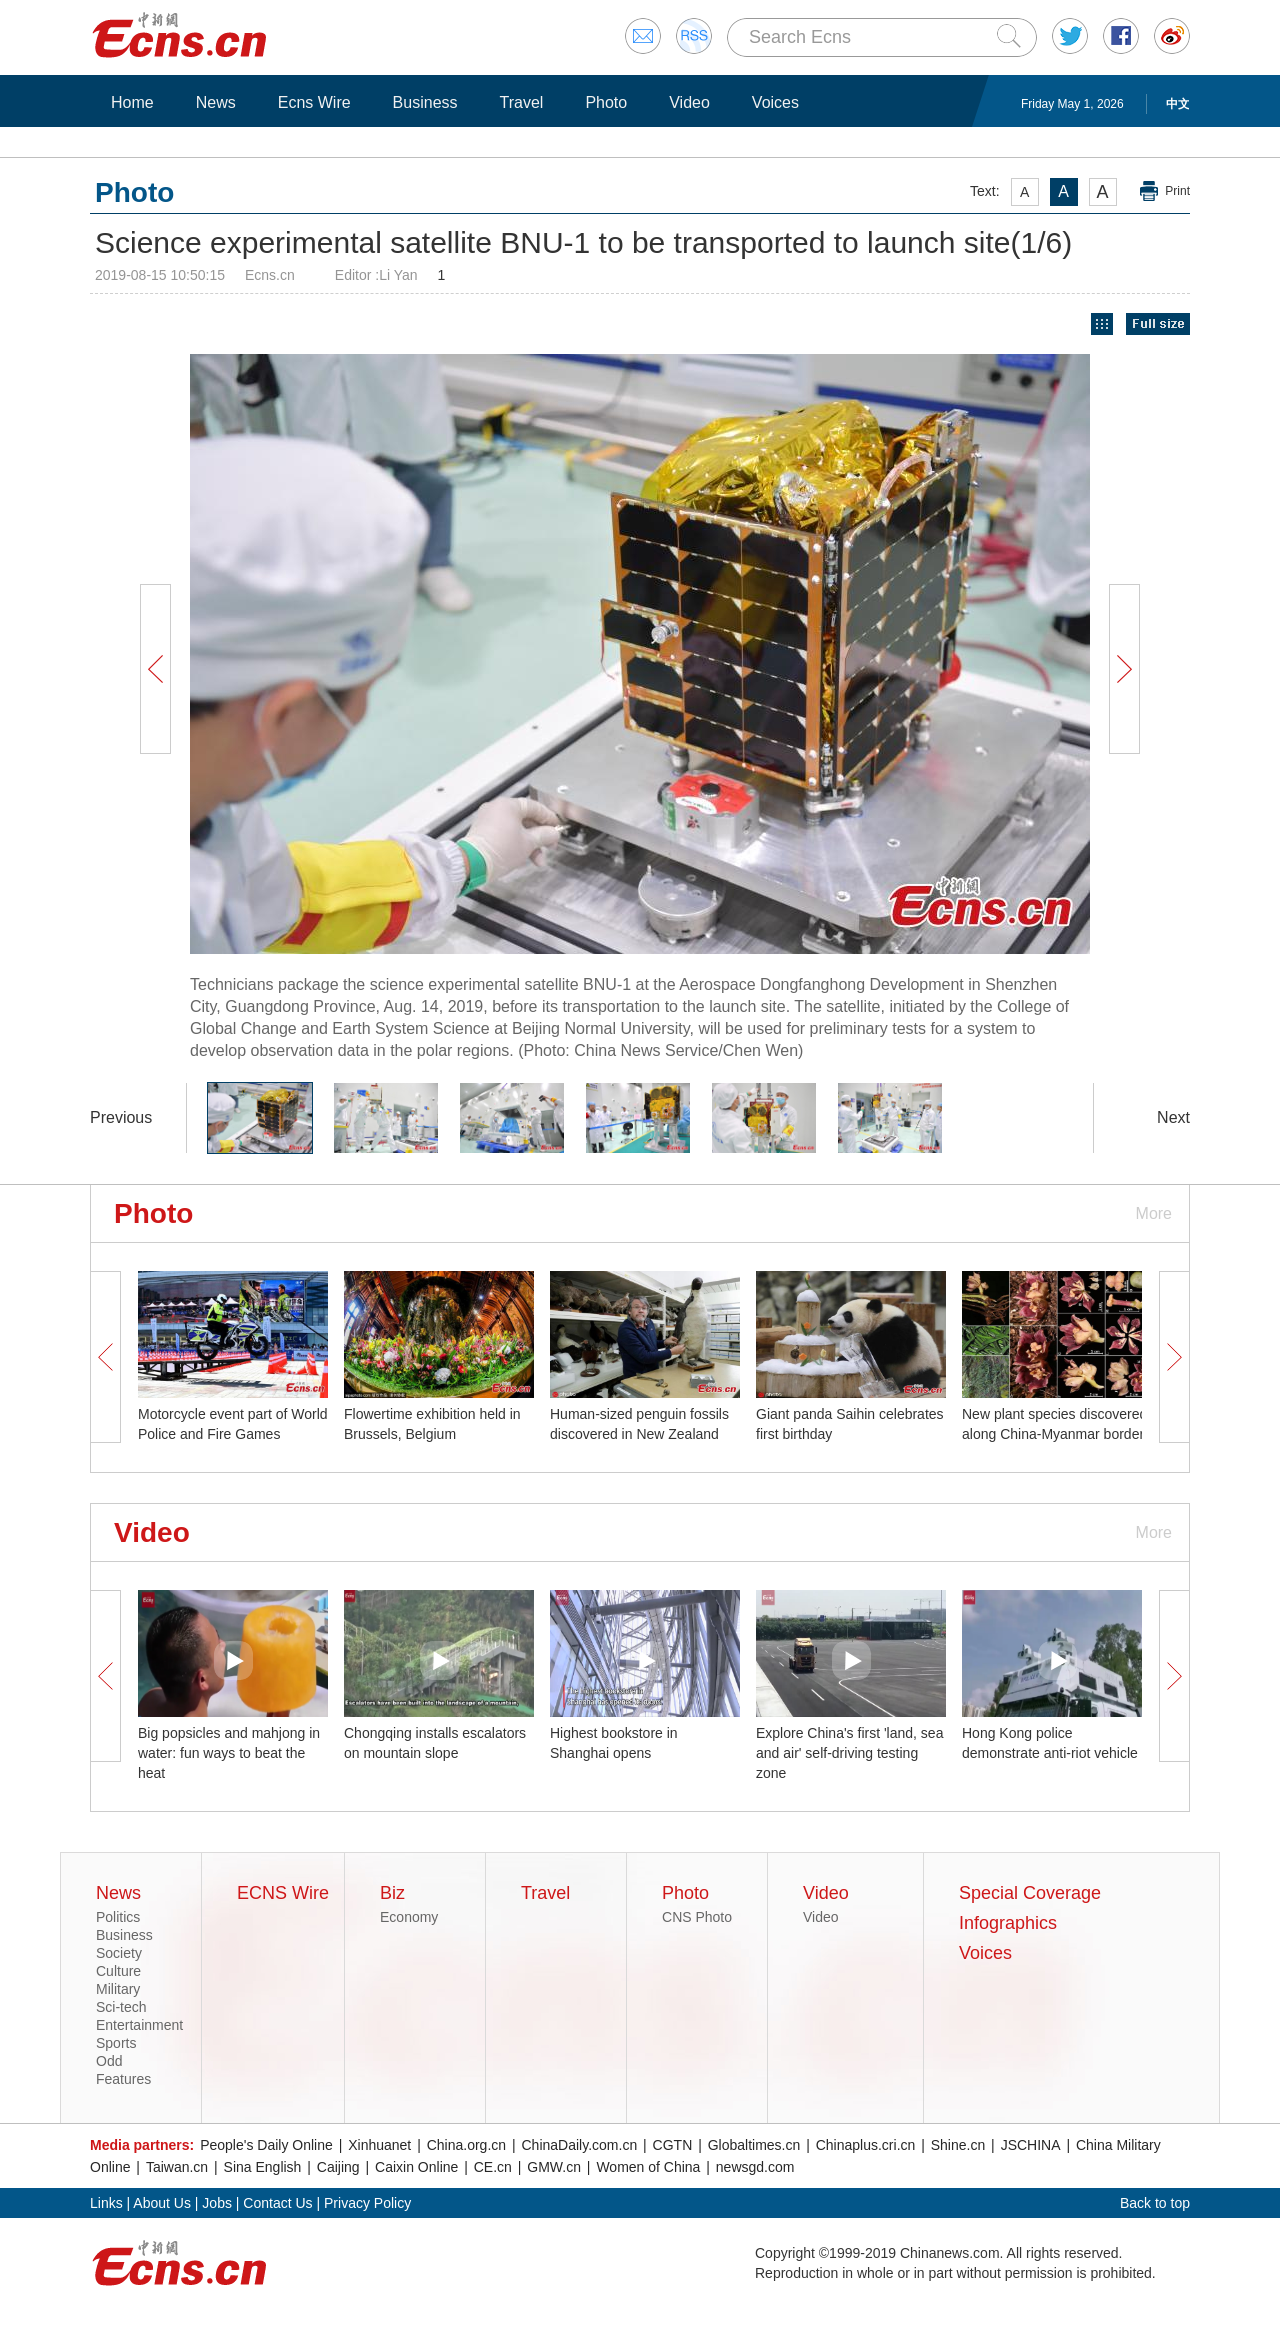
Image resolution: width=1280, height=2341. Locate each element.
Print (1177, 191)
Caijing (338, 2167)
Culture (118, 1971)
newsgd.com (755, 2167)
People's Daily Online (266, 2145)
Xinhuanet (379, 2145)
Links (106, 2203)
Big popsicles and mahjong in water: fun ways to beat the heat (229, 1753)
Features (123, 2079)
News (216, 102)
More (1154, 1213)
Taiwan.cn (177, 2167)
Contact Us (277, 2203)
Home (132, 102)
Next (1173, 1117)
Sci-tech (121, 2007)
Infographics (1008, 1923)
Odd (109, 2061)
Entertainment (139, 2025)
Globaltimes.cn (754, 2145)
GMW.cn (554, 2167)
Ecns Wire (314, 102)
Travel (522, 102)
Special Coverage (1030, 1893)
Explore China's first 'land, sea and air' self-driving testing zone (849, 1753)
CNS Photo (697, 1917)
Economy (409, 1917)
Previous (121, 1117)
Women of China (648, 2167)
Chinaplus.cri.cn (866, 2145)
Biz (392, 1893)
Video (689, 102)
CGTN (673, 2145)
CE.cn (493, 2167)
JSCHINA (1031, 2145)
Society (119, 1953)
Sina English (263, 2167)
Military (118, 1989)
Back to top (1155, 2203)
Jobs (217, 2203)
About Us (162, 2203)
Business (425, 102)
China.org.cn (466, 2145)
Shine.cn (958, 2145)
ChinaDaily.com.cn (580, 2145)
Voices (775, 102)
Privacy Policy (367, 2203)
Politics (118, 1917)
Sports (116, 2043)
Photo (606, 102)
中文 (1178, 104)
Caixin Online (416, 2167)
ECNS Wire (283, 1893)
